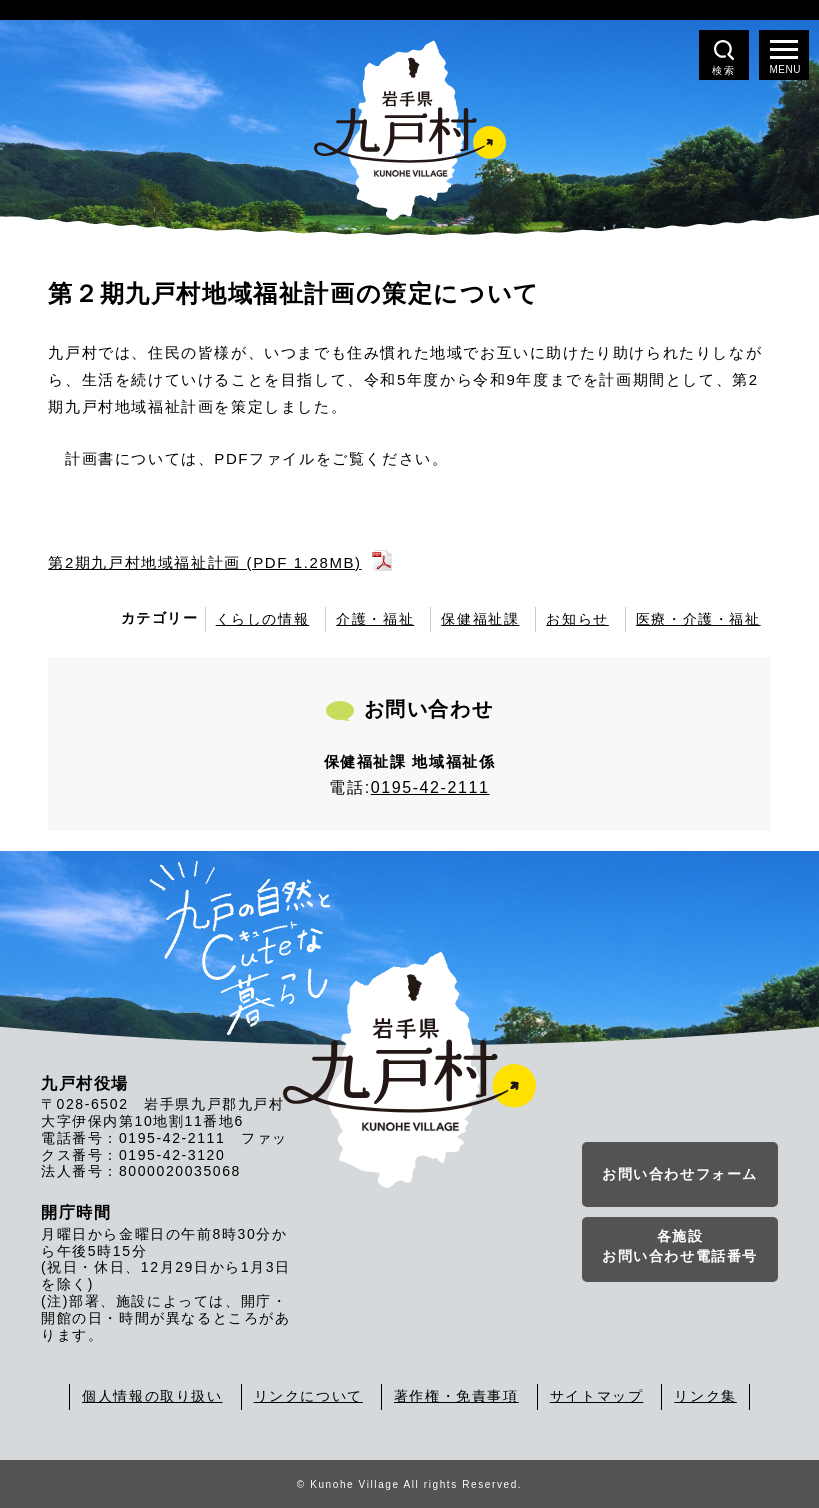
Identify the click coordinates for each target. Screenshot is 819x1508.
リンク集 (705, 1396)
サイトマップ (597, 1396)
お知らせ (577, 619)
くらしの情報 (263, 619)
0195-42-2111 (430, 787)
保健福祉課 (480, 619)
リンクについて (308, 1396)
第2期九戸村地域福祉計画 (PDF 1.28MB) (204, 562)
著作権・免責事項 (456, 1396)
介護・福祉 (375, 619)
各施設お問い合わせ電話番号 (680, 1246)
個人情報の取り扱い (152, 1396)
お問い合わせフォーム (680, 1174)
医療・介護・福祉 (698, 619)
